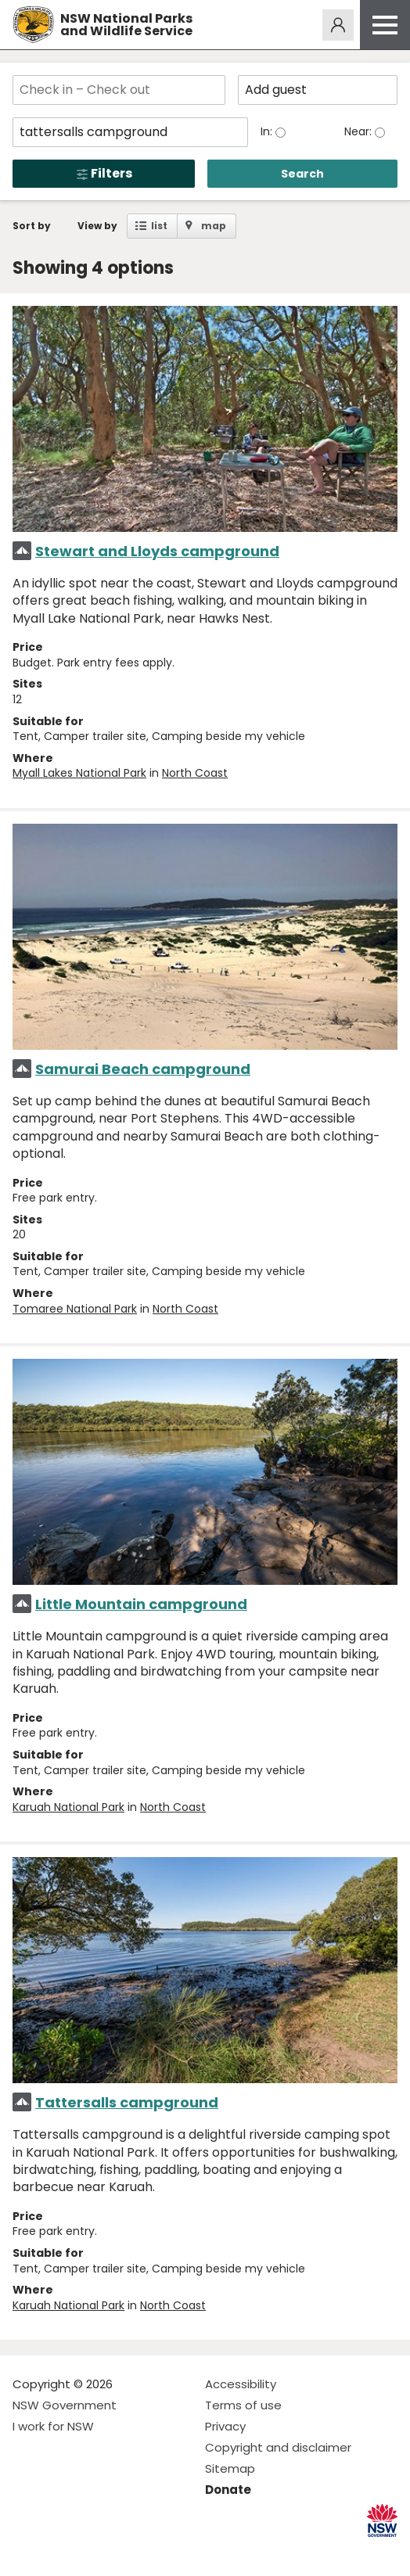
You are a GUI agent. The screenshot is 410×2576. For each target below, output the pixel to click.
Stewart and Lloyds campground (157, 551)
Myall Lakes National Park (79, 773)
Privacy (225, 2426)
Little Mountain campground (141, 1604)
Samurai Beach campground (142, 1069)
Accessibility (240, 2384)
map (213, 225)
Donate (228, 2489)
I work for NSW (53, 2426)
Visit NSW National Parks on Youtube (94, 2551)
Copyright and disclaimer (278, 2447)
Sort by (32, 225)
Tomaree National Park (75, 1309)
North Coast (195, 773)
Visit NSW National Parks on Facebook (27, 2551)
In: (268, 131)
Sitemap (230, 2468)
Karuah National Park (68, 1807)
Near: (359, 131)
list (159, 225)
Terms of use (243, 2405)
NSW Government (65, 2405)
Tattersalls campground (126, 2102)
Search (302, 173)
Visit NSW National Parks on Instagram (60, 2551)
